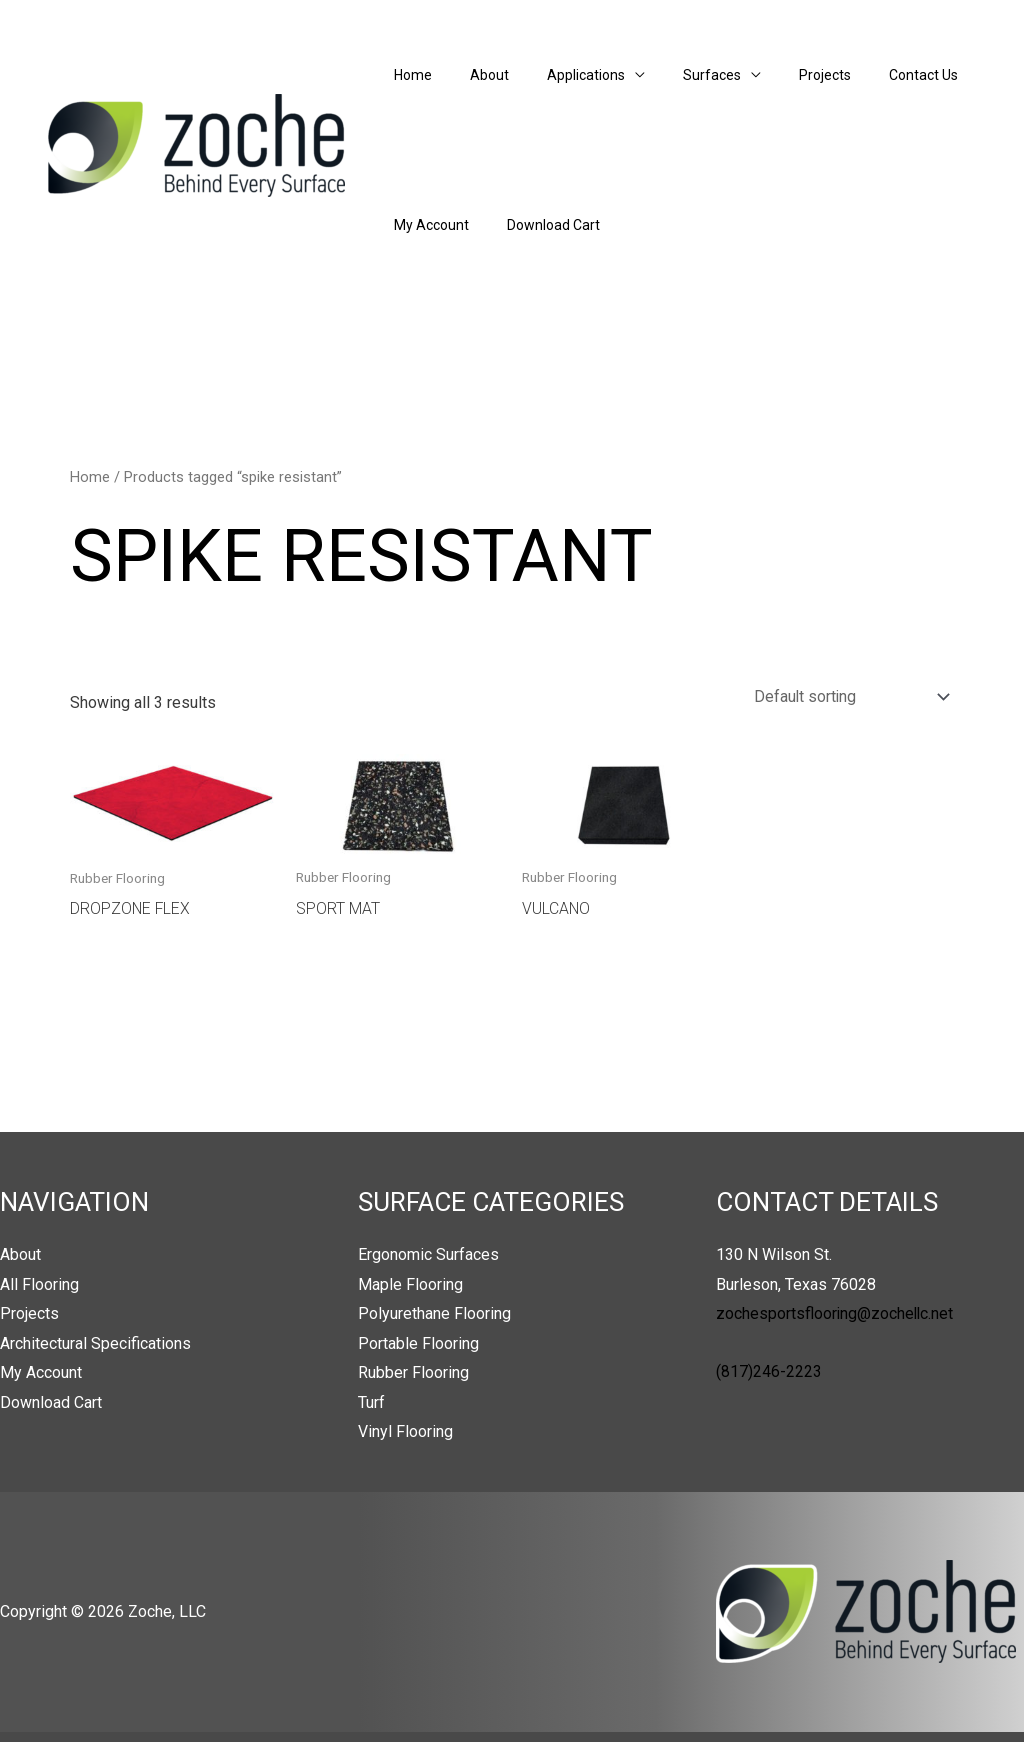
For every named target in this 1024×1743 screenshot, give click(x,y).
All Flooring (39, 1284)
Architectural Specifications (95, 1343)
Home (408, 75)
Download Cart (538, 225)
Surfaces (677, 75)
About (474, 75)
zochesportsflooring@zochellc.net (836, 1314)
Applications (561, 75)
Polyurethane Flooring (434, 1314)
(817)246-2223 (769, 1371)
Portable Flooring (418, 1343)
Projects (780, 75)
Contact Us (868, 75)
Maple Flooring (410, 1284)
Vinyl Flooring (405, 1433)
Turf (371, 1403)
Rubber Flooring (413, 1373)
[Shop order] (845, 696)
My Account (426, 225)
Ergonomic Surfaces (428, 1254)
